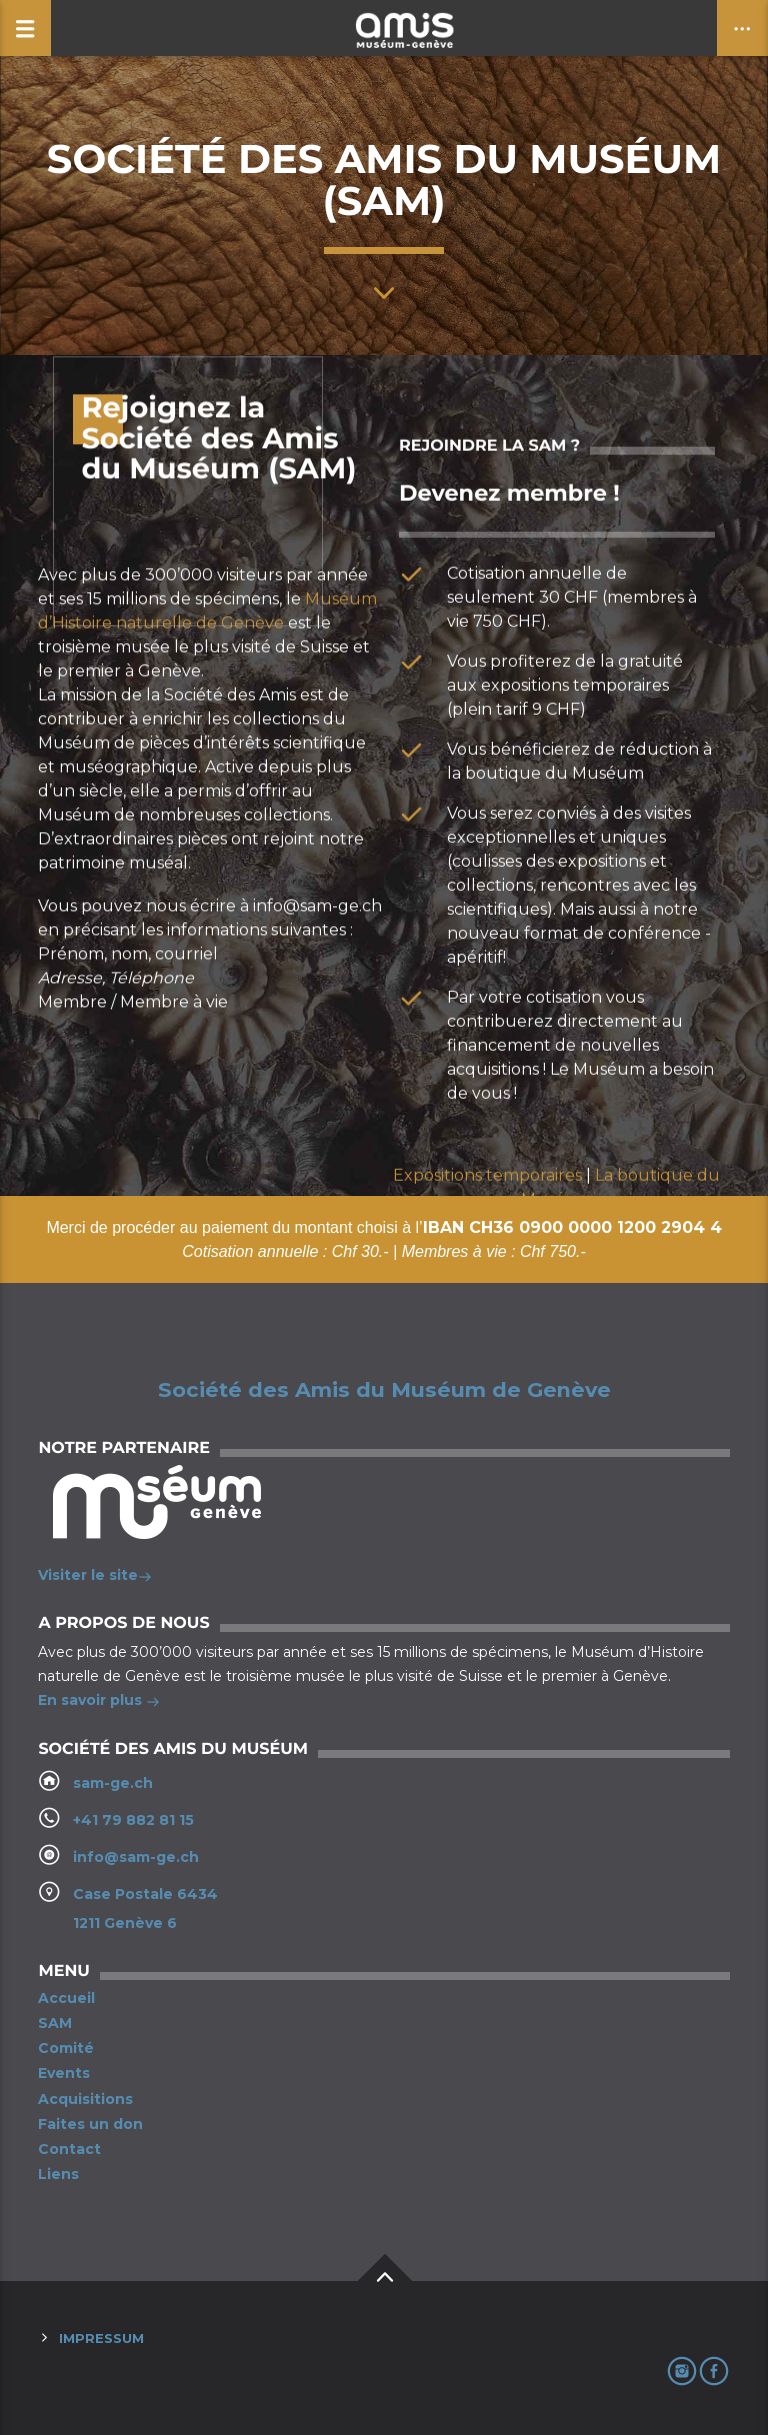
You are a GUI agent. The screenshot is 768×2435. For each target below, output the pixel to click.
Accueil (66, 1998)
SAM (55, 2023)
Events (64, 2073)
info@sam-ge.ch (136, 1857)
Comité (66, 2048)
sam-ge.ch (113, 1783)
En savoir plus (99, 1702)
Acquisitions (85, 2099)
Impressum (101, 2338)
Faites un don (90, 2124)
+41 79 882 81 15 (133, 1820)
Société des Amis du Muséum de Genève (384, 1390)
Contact (69, 2149)
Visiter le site (95, 1577)
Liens (58, 2174)
